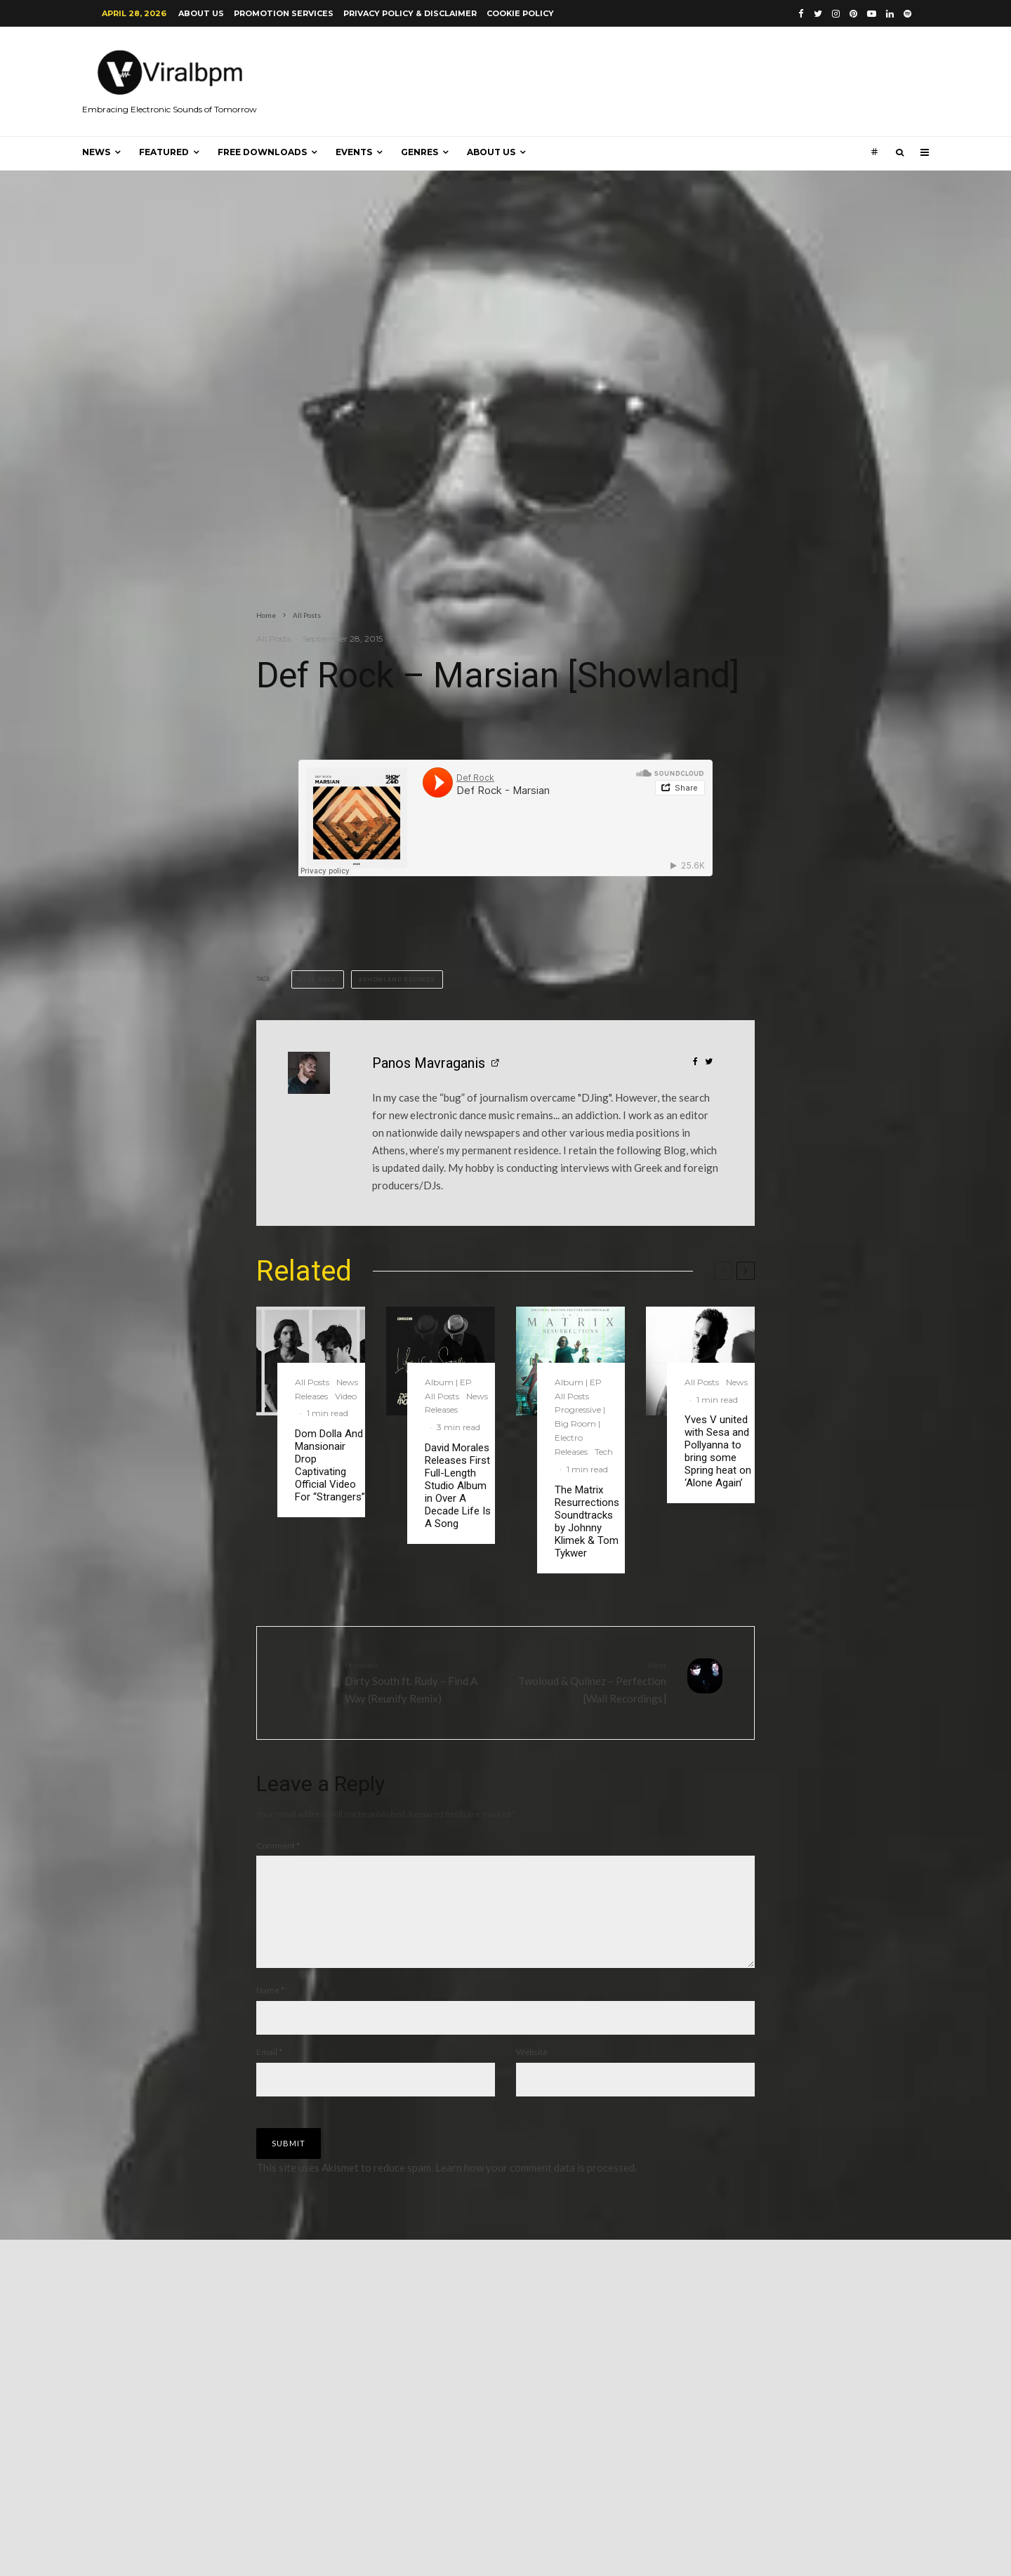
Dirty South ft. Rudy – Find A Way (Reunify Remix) (420, 1681)
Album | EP (448, 1382)
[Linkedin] (890, 13)
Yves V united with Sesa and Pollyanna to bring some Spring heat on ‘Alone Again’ (718, 1451)
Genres (419, 152)
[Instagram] (836, 13)
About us (201, 13)
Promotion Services (283, 13)
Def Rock (319, 979)
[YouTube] (871, 13)
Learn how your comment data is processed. (536, 2184)
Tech (604, 1451)
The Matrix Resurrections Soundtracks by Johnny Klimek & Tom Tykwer (587, 1521)
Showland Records (399, 979)
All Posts (273, 638)
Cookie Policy (520, 13)
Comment (278, 1845)
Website (532, 2068)
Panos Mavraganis (428, 1063)
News (96, 152)
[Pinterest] (853, 13)
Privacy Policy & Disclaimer (410, 13)
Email (269, 2068)
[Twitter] (818, 13)
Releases (311, 1396)
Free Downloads (262, 152)
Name (270, 2007)
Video (346, 1396)
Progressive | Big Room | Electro (580, 1423)
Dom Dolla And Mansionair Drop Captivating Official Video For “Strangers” (330, 1465)
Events (354, 152)
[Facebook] (801, 13)
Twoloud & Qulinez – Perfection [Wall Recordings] (591, 1681)
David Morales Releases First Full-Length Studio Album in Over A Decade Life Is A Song (458, 1485)
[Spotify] (907, 13)
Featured (164, 152)
